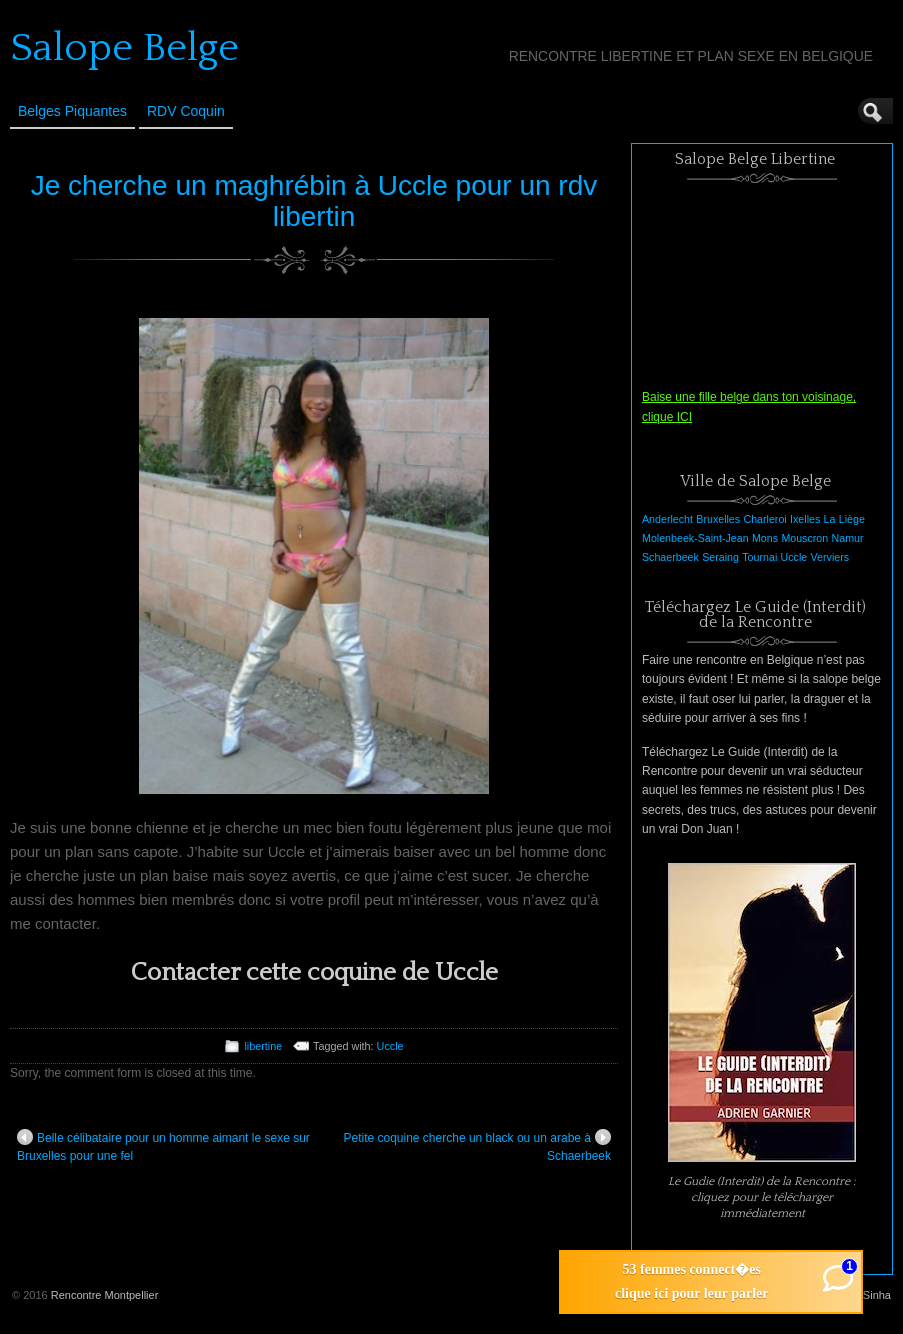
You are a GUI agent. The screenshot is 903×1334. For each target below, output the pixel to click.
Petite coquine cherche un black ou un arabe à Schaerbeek (477, 1146)
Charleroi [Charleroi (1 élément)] (764, 519)
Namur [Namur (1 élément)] (848, 538)
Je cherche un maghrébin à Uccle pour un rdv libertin (314, 201)
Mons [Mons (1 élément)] (765, 538)
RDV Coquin (186, 111)
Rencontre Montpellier (105, 1295)
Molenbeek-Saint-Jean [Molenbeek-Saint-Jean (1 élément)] (695, 538)
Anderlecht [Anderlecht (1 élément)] (667, 519)
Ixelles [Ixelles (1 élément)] (805, 519)
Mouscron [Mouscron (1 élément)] (804, 538)
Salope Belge (124, 48)
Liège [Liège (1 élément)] (852, 519)
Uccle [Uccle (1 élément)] (794, 557)
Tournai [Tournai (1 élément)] (759, 557)
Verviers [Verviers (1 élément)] (830, 557)
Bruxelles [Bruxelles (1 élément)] (718, 519)
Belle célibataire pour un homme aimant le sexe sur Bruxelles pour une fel (163, 1146)
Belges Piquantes (72, 111)
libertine (263, 1046)
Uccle (390, 1046)
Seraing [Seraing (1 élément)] (720, 557)
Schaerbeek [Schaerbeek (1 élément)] (670, 557)
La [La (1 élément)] (830, 519)
